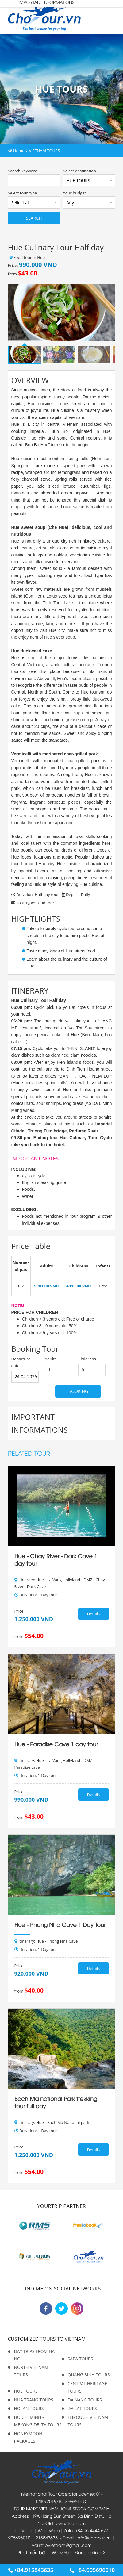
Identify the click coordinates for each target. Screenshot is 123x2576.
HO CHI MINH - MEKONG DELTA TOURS (38, 2421)
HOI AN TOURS (29, 2408)
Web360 (60, 2552)
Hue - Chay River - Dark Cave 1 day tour (55, 1559)
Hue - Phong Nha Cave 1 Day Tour (60, 1924)
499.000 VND (78, 1286)
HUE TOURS (26, 2391)
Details (93, 1614)
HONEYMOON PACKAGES (28, 2437)
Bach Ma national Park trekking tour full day (55, 2102)
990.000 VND (46, 1286)
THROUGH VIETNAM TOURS (88, 2421)
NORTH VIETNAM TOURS (31, 2371)
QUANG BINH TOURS (89, 2375)
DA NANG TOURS (85, 2400)
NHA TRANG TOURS (33, 2400)
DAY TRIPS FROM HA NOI (34, 2355)
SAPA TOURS (80, 2359)
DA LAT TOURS (82, 2408)
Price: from (32, 269)
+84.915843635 (30, 2570)
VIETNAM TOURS (44, 150)
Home (16, 150)
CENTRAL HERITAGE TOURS (87, 2387)
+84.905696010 (92, 2570)
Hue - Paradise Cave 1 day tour (56, 1743)
